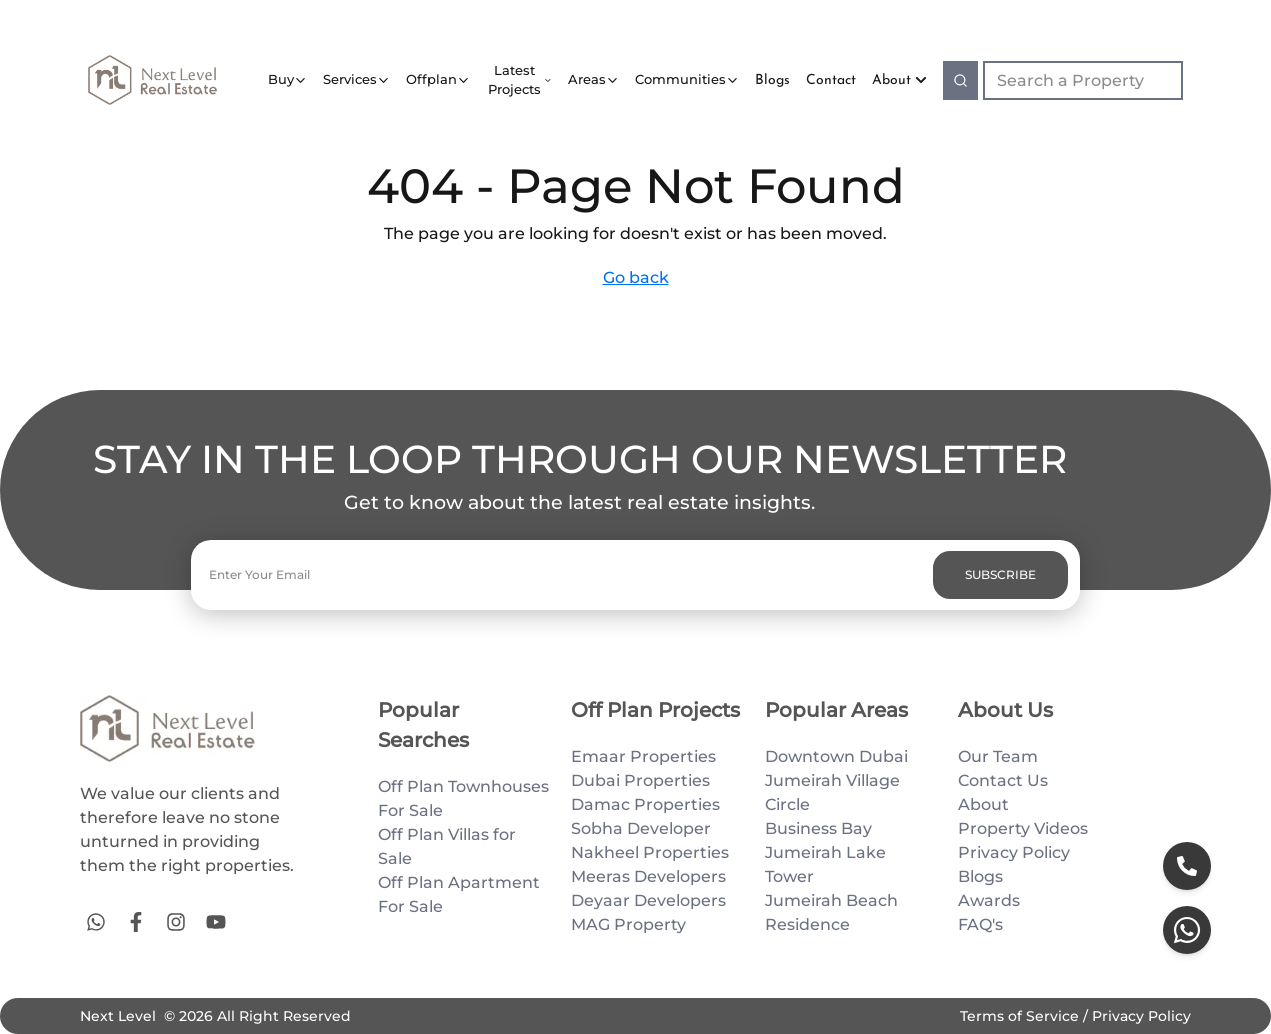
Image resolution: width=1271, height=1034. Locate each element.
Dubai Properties (640, 780)
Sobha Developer (641, 828)
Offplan (431, 79)
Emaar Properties (643, 756)
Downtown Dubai (836, 756)
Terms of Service (1021, 1016)
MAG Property (628, 924)
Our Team (998, 756)
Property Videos (1023, 828)
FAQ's (980, 924)
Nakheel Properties (650, 852)
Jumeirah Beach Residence (831, 912)
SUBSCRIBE (1000, 574)
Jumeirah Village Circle (832, 792)
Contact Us (1003, 780)
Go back (636, 277)
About (899, 80)
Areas (587, 79)
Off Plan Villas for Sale (447, 846)
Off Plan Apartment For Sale (459, 894)
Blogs (980, 876)
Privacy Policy (1014, 852)
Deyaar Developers (648, 900)
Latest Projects (514, 80)
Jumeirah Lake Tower (825, 864)
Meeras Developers (648, 876)
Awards (989, 900)
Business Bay (818, 828)
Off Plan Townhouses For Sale (463, 798)
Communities (680, 79)
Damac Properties (645, 804)
